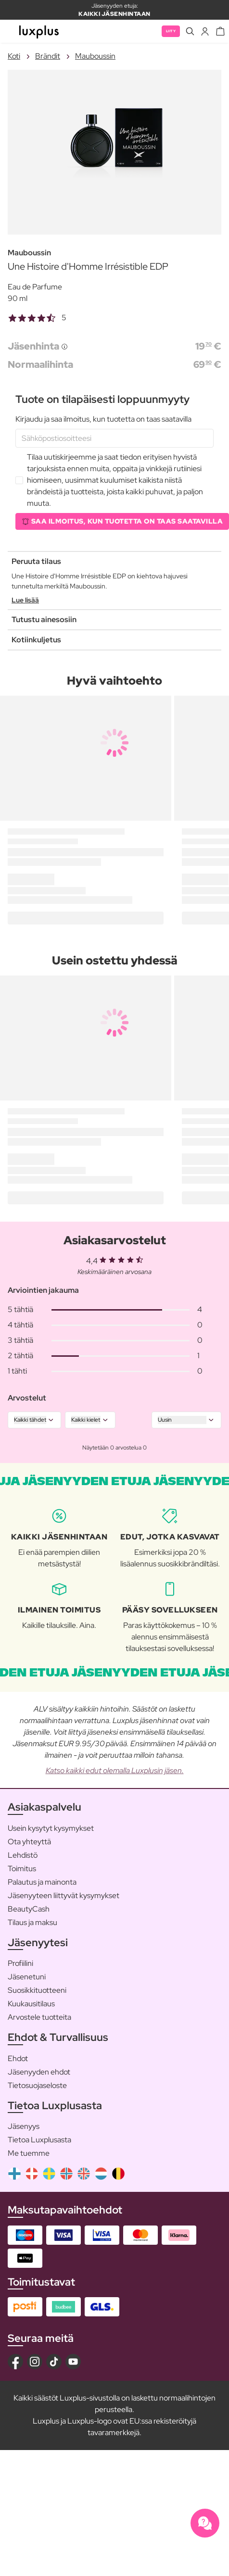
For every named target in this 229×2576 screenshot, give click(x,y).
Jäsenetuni (27, 1977)
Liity (171, 31)
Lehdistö (23, 1855)
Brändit (47, 56)
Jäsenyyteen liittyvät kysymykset (63, 1895)
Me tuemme (29, 2153)
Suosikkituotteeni (37, 1990)
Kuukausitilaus (31, 2004)
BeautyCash (29, 1909)
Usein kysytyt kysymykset (51, 1828)
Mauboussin (95, 56)
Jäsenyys (23, 2126)
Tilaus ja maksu (32, 1922)
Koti (14, 56)
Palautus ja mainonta (42, 1882)
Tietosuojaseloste (37, 2085)
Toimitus (22, 1868)
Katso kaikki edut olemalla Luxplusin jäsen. (115, 1770)
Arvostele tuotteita (39, 2017)
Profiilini (20, 1963)
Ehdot (18, 2058)
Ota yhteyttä (29, 1842)
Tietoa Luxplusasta (39, 2140)
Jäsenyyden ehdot (39, 2072)
